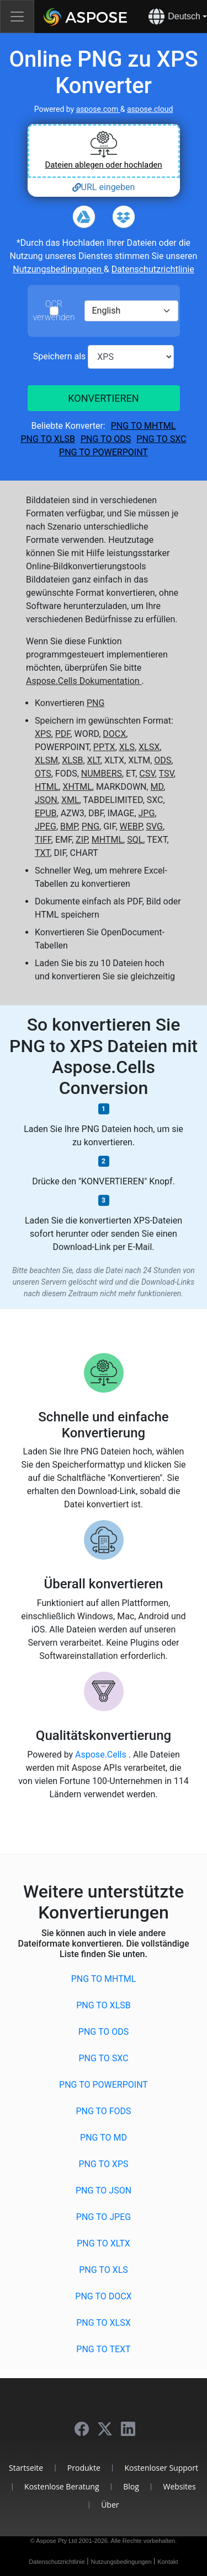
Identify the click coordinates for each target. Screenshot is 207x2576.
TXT (42, 853)
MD (157, 787)
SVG (154, 826)
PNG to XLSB (48, 439)
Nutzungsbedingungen (58, 269)
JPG (147, 813)
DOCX (114, 734)
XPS (43, 734)
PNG (95, 703)
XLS (127, 747)
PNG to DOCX (103, 2296)
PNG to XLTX (103, 2243)
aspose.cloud (150, 109)
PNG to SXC (161, 439)
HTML (47, 787)
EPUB (46, 813)
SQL (135, 839)
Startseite (26, 2467)
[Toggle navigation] (17, 16)
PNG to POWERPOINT (103, 452)
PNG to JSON (103, 2190)
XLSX (149, 747)
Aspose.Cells (102, 1754)
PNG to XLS (103, 2270)
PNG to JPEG (103, 2217)
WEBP (131, 826)
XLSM (46, 760)
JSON (46, 800)
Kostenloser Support (161, 2467)
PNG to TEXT (103, 2349)
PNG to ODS (106, 439)
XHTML (77, 787)
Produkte (83, 2467)
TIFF (43, 839)
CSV (147, 773)
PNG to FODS (103, 2111)
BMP (69, 826)
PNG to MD (103, 2137)
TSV (165, 773)
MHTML (107, 839)
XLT (93, 760)
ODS (162, 760)
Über (110, 2504)
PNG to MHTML (143, 426)
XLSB (72, 760)
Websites (179, 2486)
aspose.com (98, 109)
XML (70, 800)
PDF (63, 734)
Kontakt (167, 2561)
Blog (131, 2486)
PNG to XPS (104, 2164)
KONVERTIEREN (103, 398)
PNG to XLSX (103, 2323)
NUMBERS (101, 773)
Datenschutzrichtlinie (153, 269)
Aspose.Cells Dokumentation (84, 681)
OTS (43, 773)
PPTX (104, 747)
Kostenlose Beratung (61, 2486)
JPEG (45, 826)
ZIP (82, 839)
